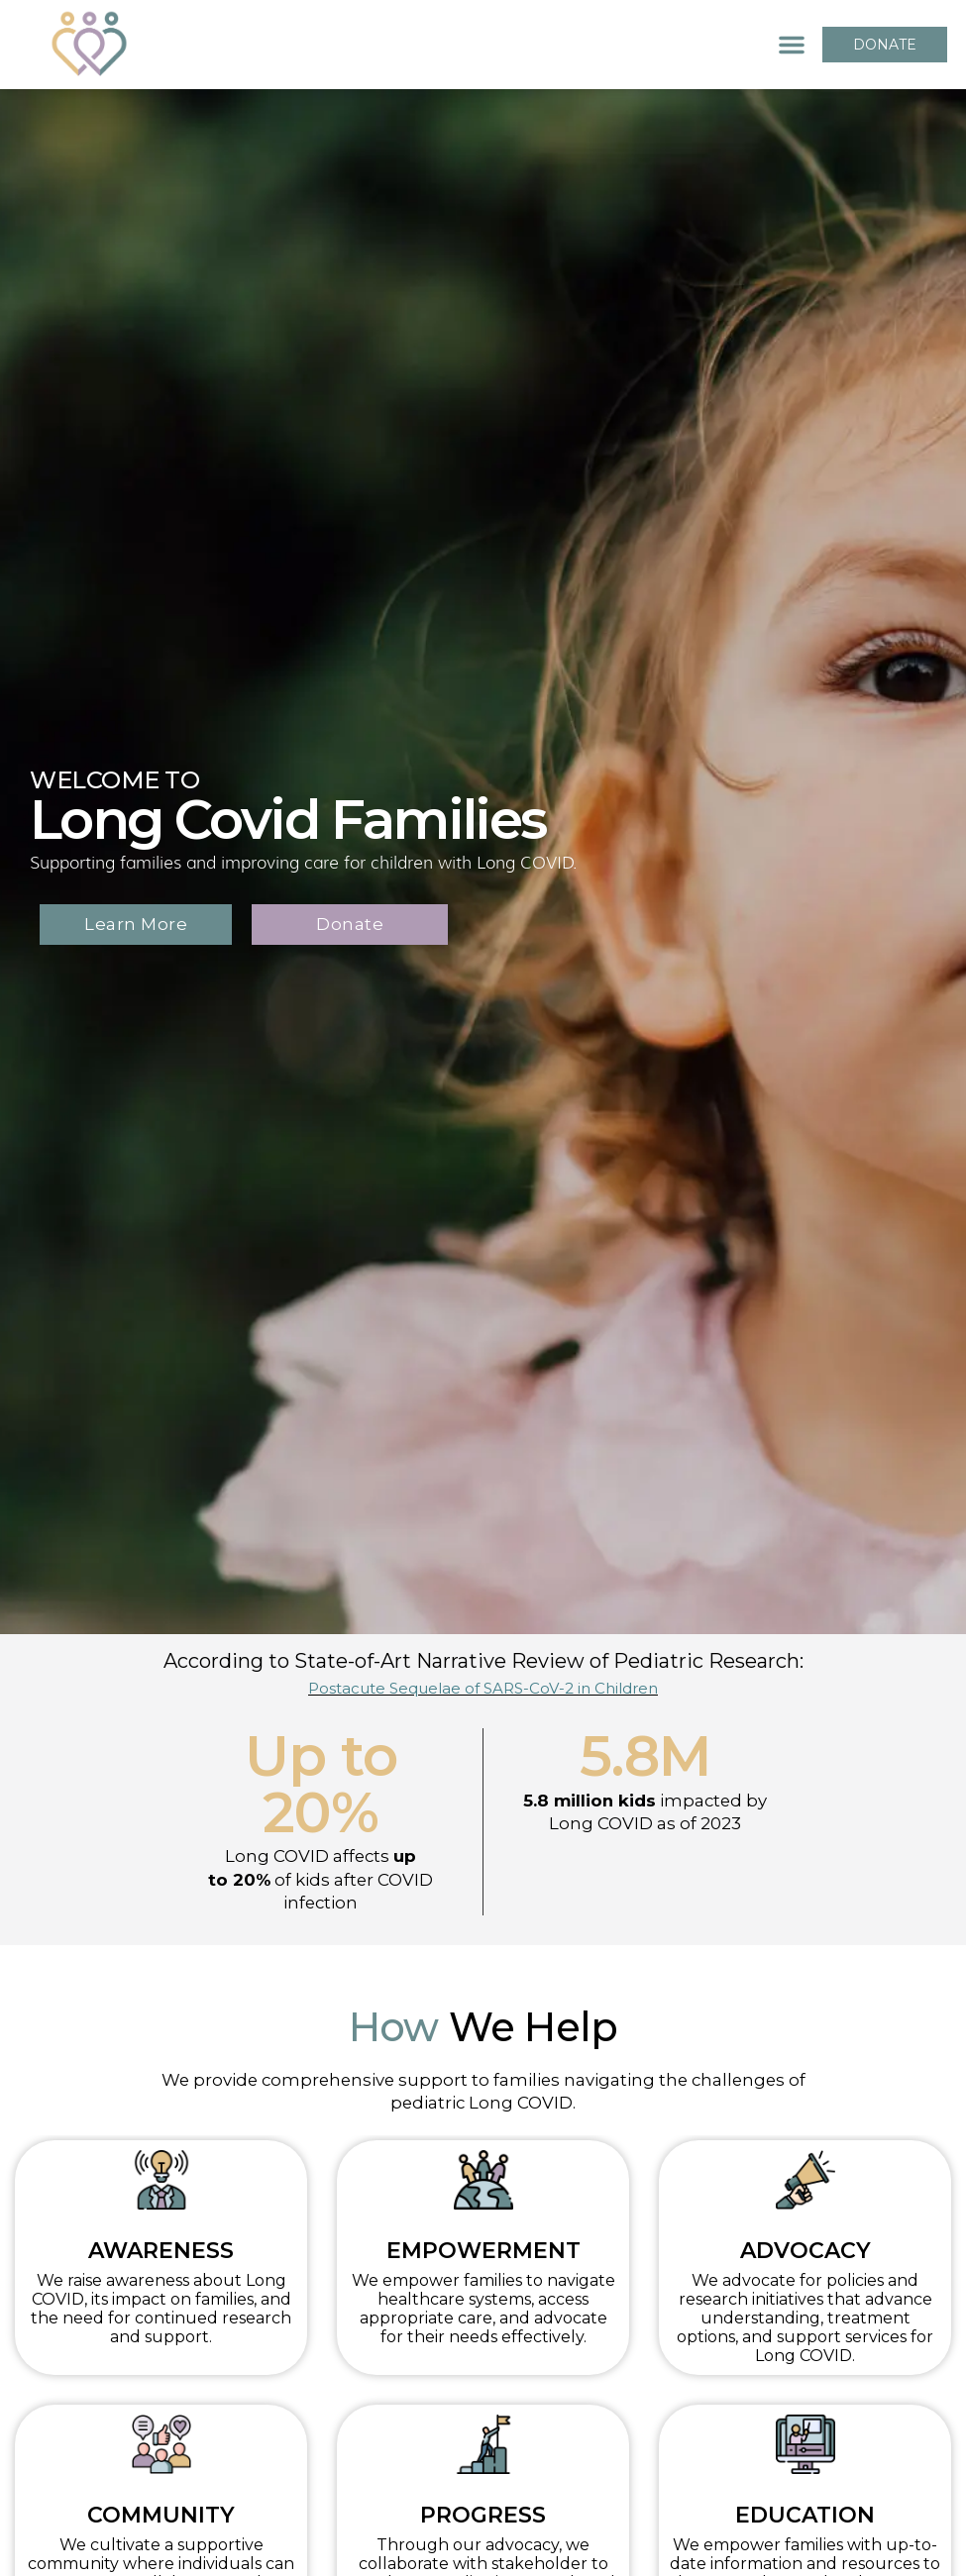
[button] (791, 44)
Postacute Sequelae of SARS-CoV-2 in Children (483, 1688)
